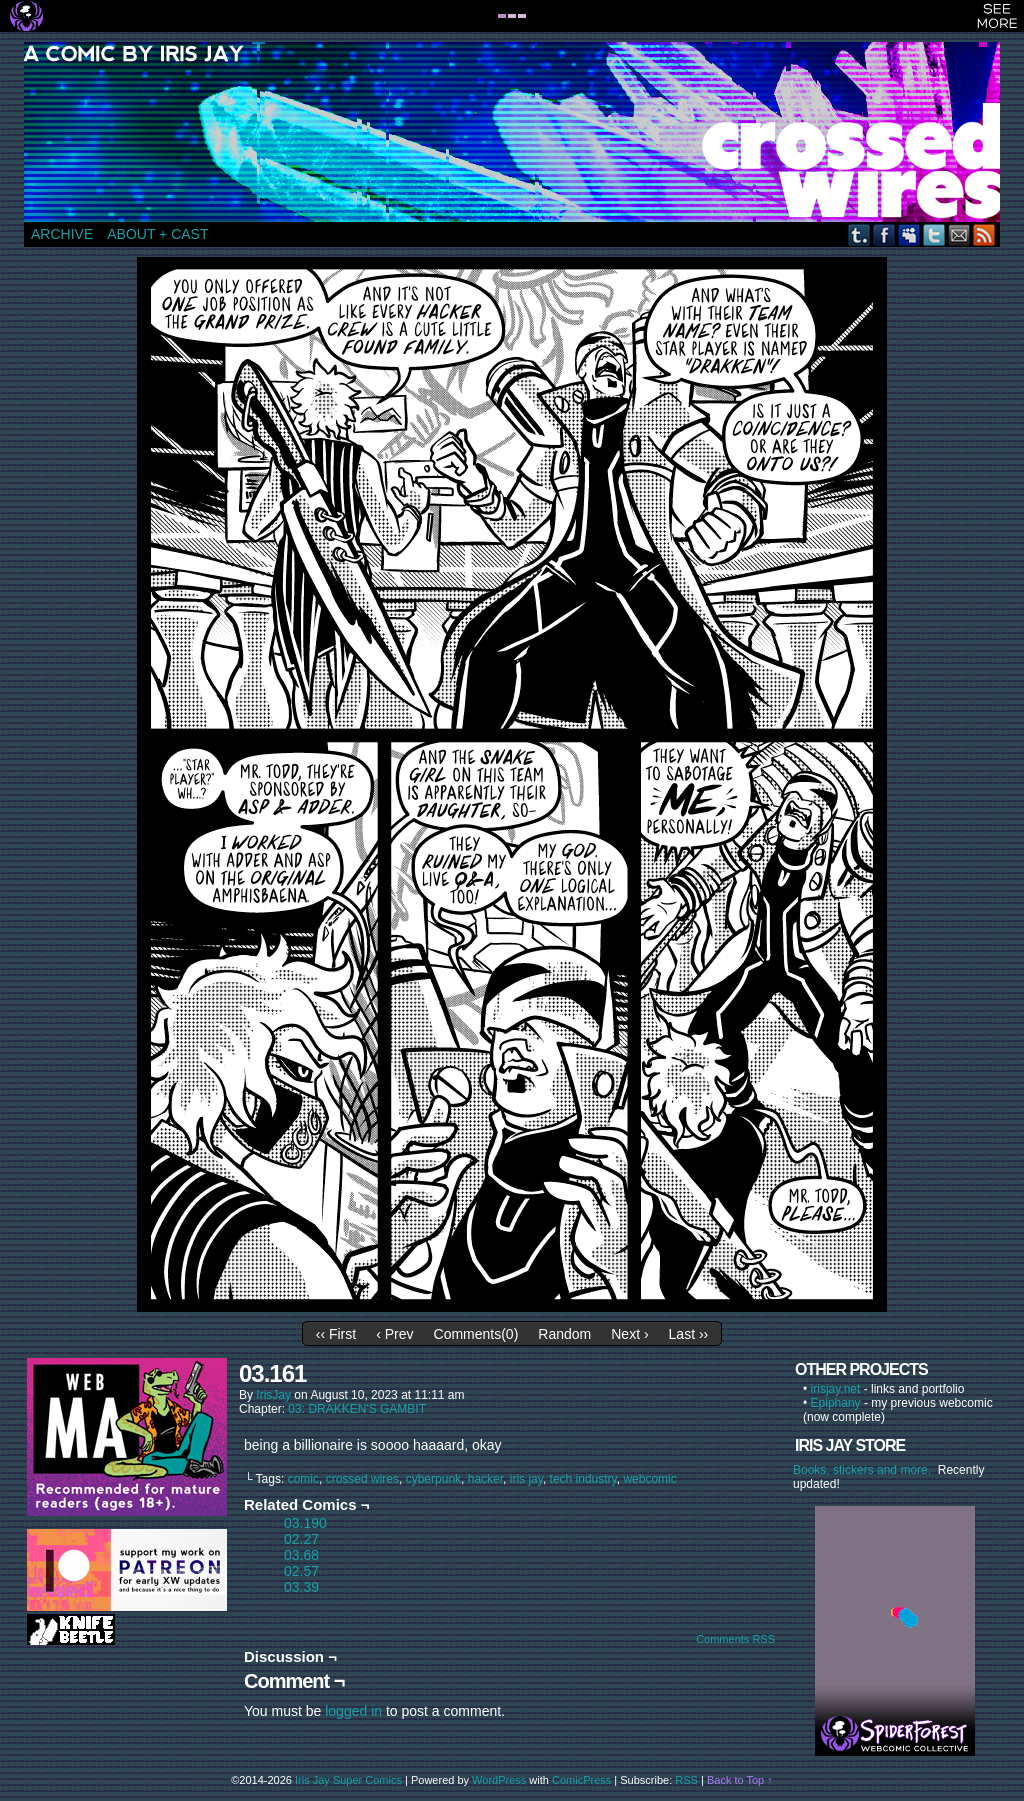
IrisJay (273, 1395)
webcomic (649, 1479)
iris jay (526, 1479)
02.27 (301, 1539)
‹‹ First (336, 1334)
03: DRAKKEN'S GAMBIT (357, 1409)
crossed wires (362, 1479)
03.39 (301, 1587)
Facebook (884, 234)
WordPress (499, 1780)
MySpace (909, 234)
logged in (353, 1711)
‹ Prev (394, 1334)
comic (303, 1479)
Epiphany (836, 1403)
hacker (485, 1479)
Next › (629, 1334)
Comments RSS (735, 1639)
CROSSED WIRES (519, 132)
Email (959, 234)
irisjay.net (836, 1389)
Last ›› (689, 1334)
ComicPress (581, 1780)
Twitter (934, 234)
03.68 (301, 1555)
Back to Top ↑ (740, 1780)
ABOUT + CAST (157, 234)
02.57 (301, 1571)
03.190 (305, 1523)
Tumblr (859, 234)
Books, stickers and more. (865, 1470)
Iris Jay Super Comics (348, 1780)
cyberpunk (433, 1479)
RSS (984, 234)
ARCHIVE (62, 234)
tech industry (583, 1479)
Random (564, 1334)
